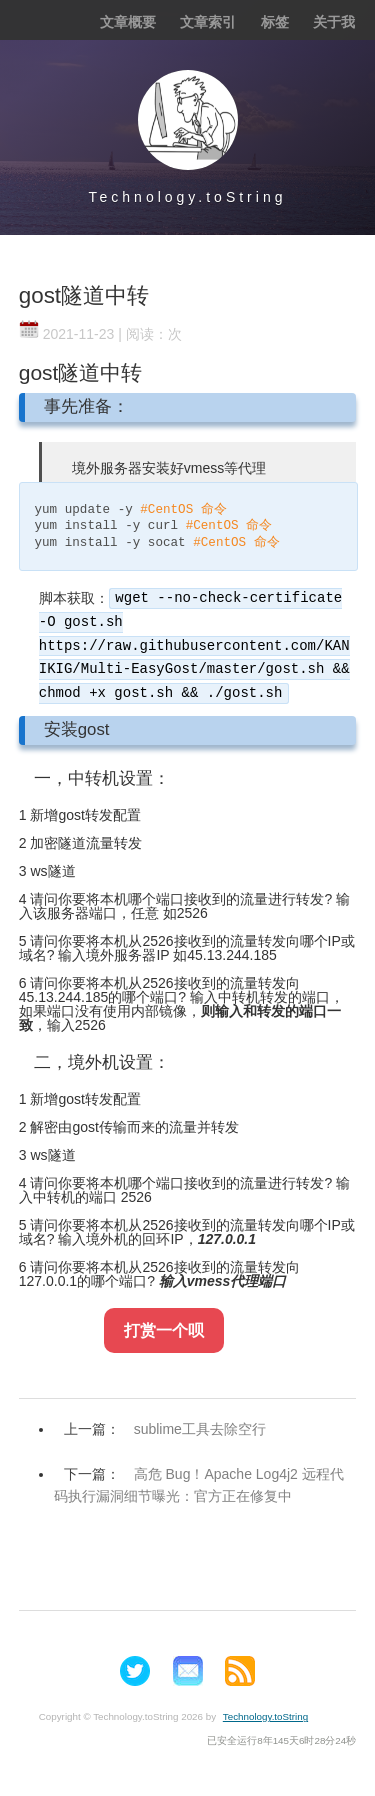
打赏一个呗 (164, 1330)
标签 (275, 22)
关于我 (334, 22)
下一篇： (199, 1485)
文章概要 (128, 22)
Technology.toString (188, 197)
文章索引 (208, 22)
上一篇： (170, 1429)
